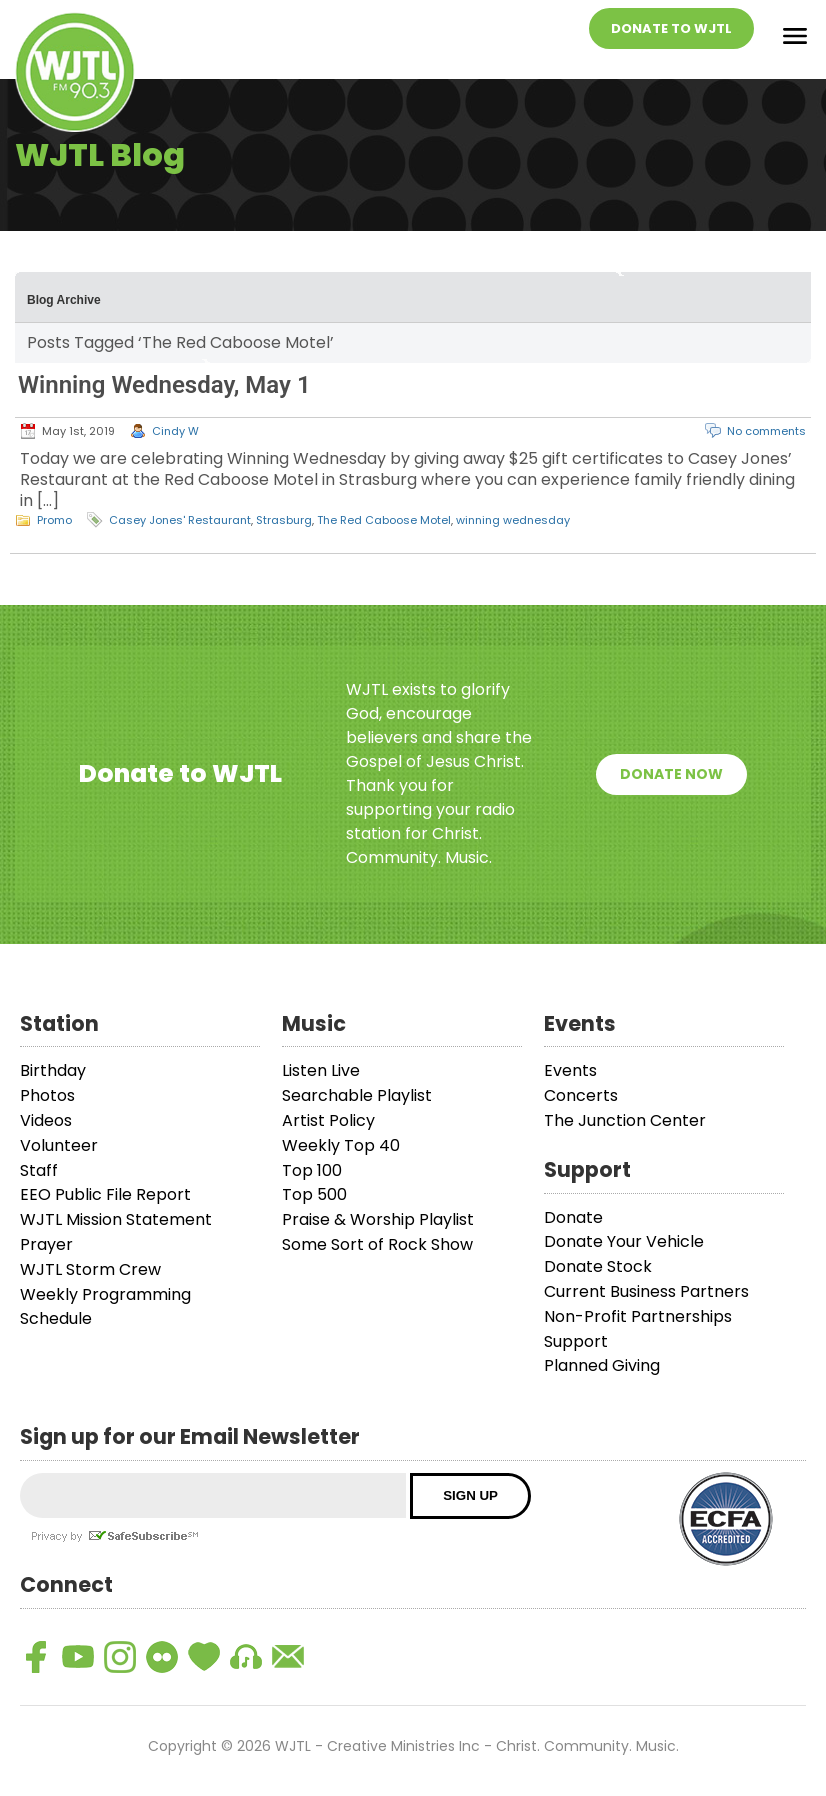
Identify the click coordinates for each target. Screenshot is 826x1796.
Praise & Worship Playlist (378, 1219)
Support (576, 1341)
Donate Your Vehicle (624, 1241)
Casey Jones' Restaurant (180, 520)
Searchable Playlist (357, 1095)
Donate (573, 1217)
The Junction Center (625, 1120)
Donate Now (671, 774)
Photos (47, 1095)
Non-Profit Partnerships (638, 1316)
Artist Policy (328, 1120)
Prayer (46, 1244)
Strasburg (284, 520)
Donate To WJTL (671, 28)
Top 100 (312, 1170)
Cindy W (175, 431)
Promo (54, 520)
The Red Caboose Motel (384, 520)
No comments (766, 431)
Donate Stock (598, 1266)
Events (570, 1070)
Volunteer (59, 1145)
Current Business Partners (646, 1291)
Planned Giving (602, 1365)
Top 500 (314, 1194)
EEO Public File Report (105, 1194)
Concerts (581, 1095)
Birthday (53, 1070)
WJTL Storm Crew (90, 1269)
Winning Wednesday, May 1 (164, 385)
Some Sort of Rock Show (377, 1244)
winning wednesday (513, 520)
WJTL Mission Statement (116, 1219)
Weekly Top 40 (341, 1145)
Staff (39, 1170)
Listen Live (321, 1070)
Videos (46, 1120)
